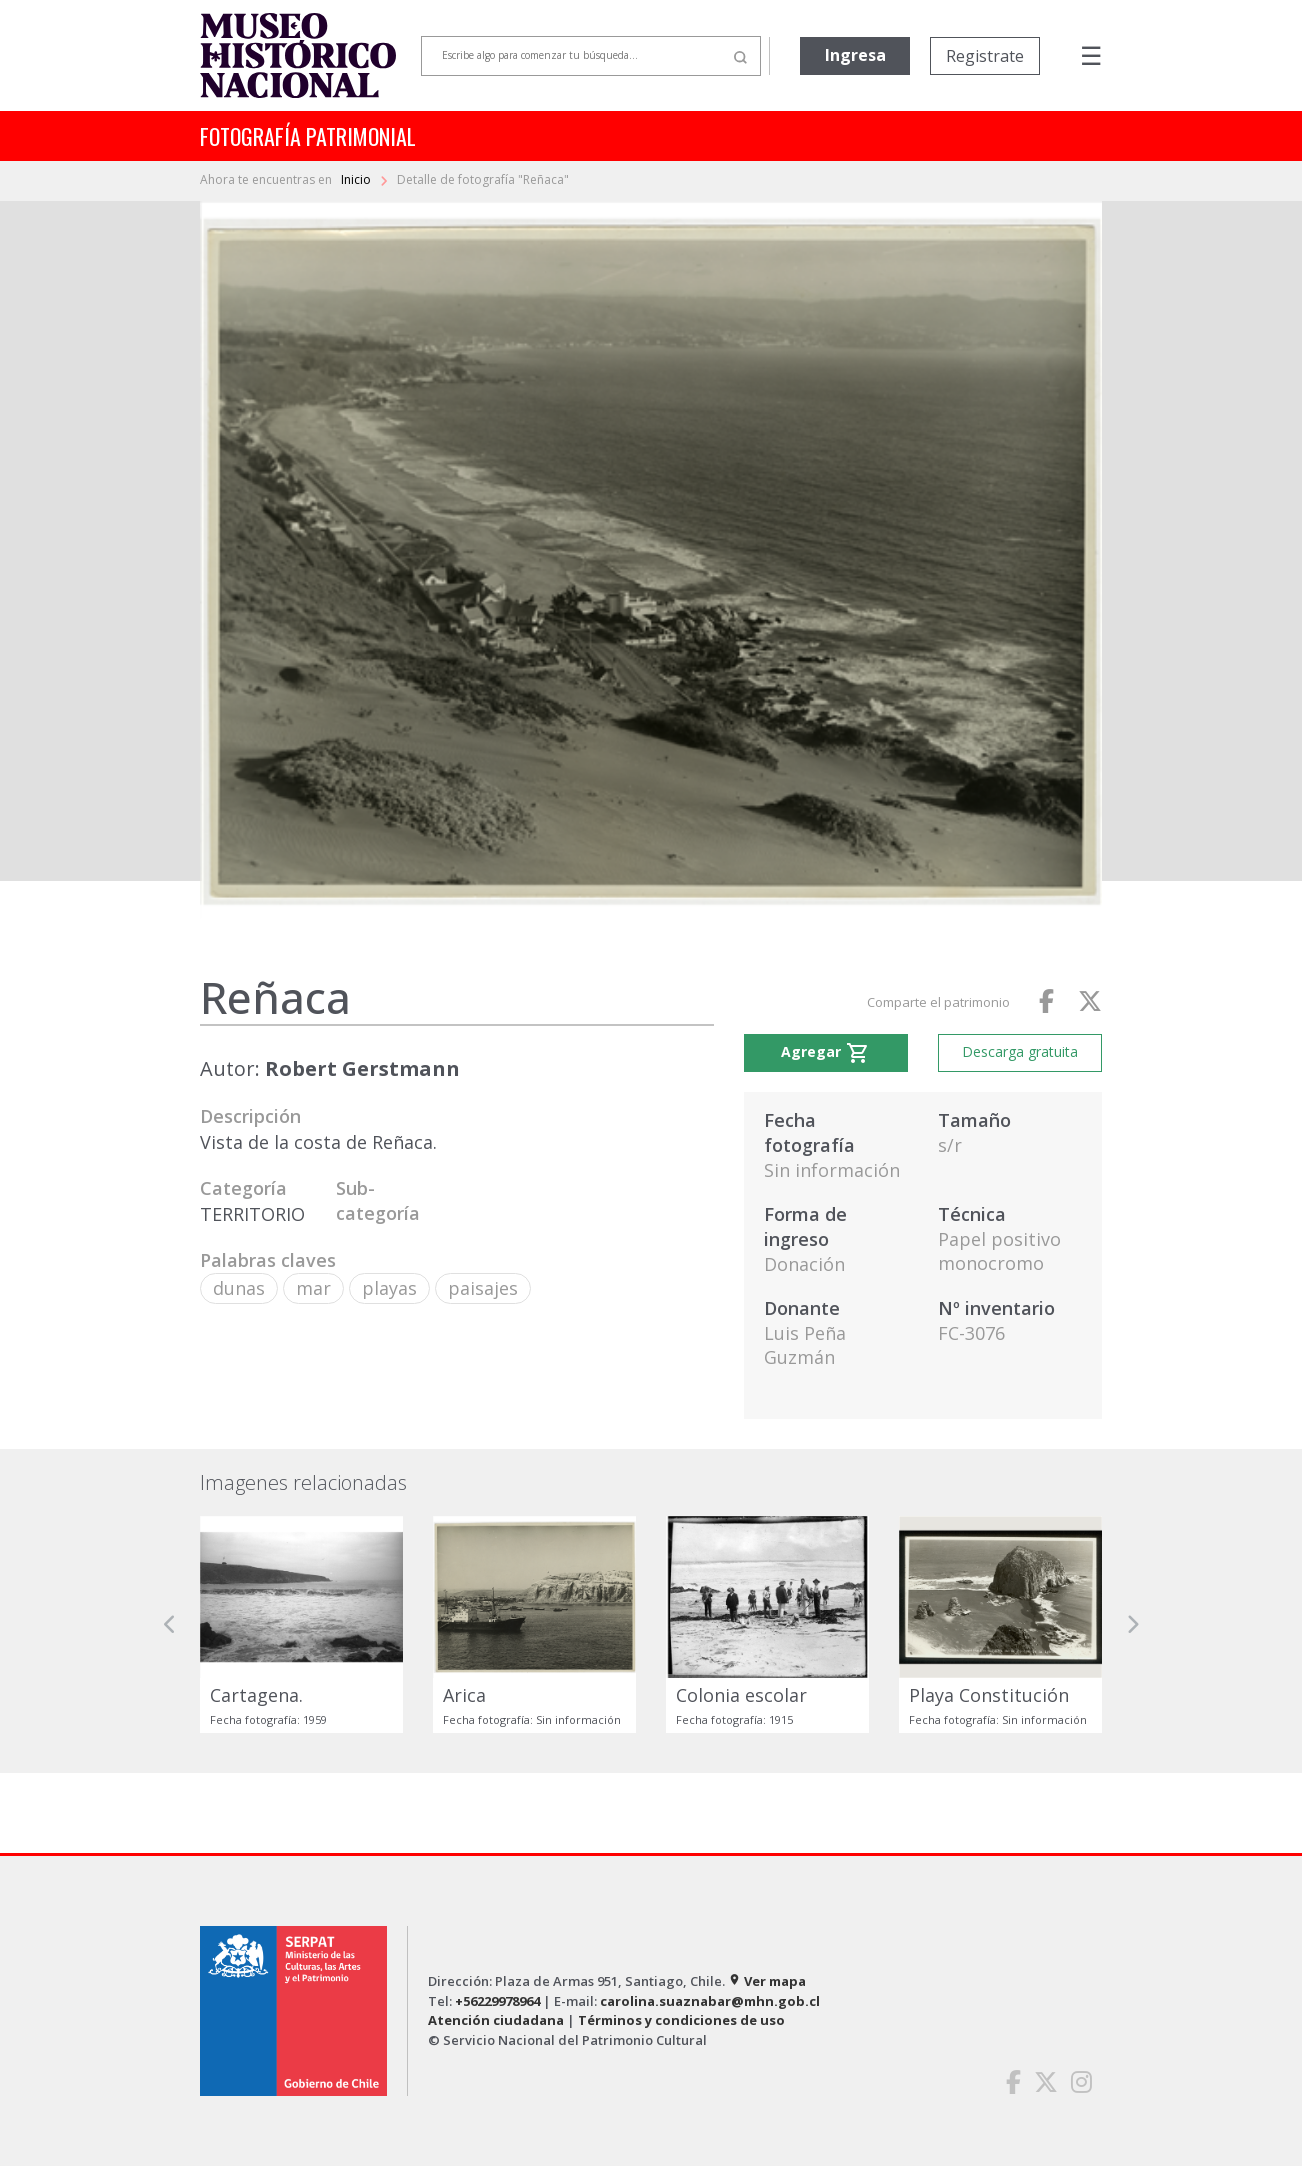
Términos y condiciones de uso (681, 2020)
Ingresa (855, 55)
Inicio (357, 179)
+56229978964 (497, 2001)
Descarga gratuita (1020, 1051)
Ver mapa (767, 1981)
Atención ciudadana (496, 2020)
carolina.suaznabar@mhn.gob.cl (710, 2001)
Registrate (985, 56)
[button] (170, 1624)
